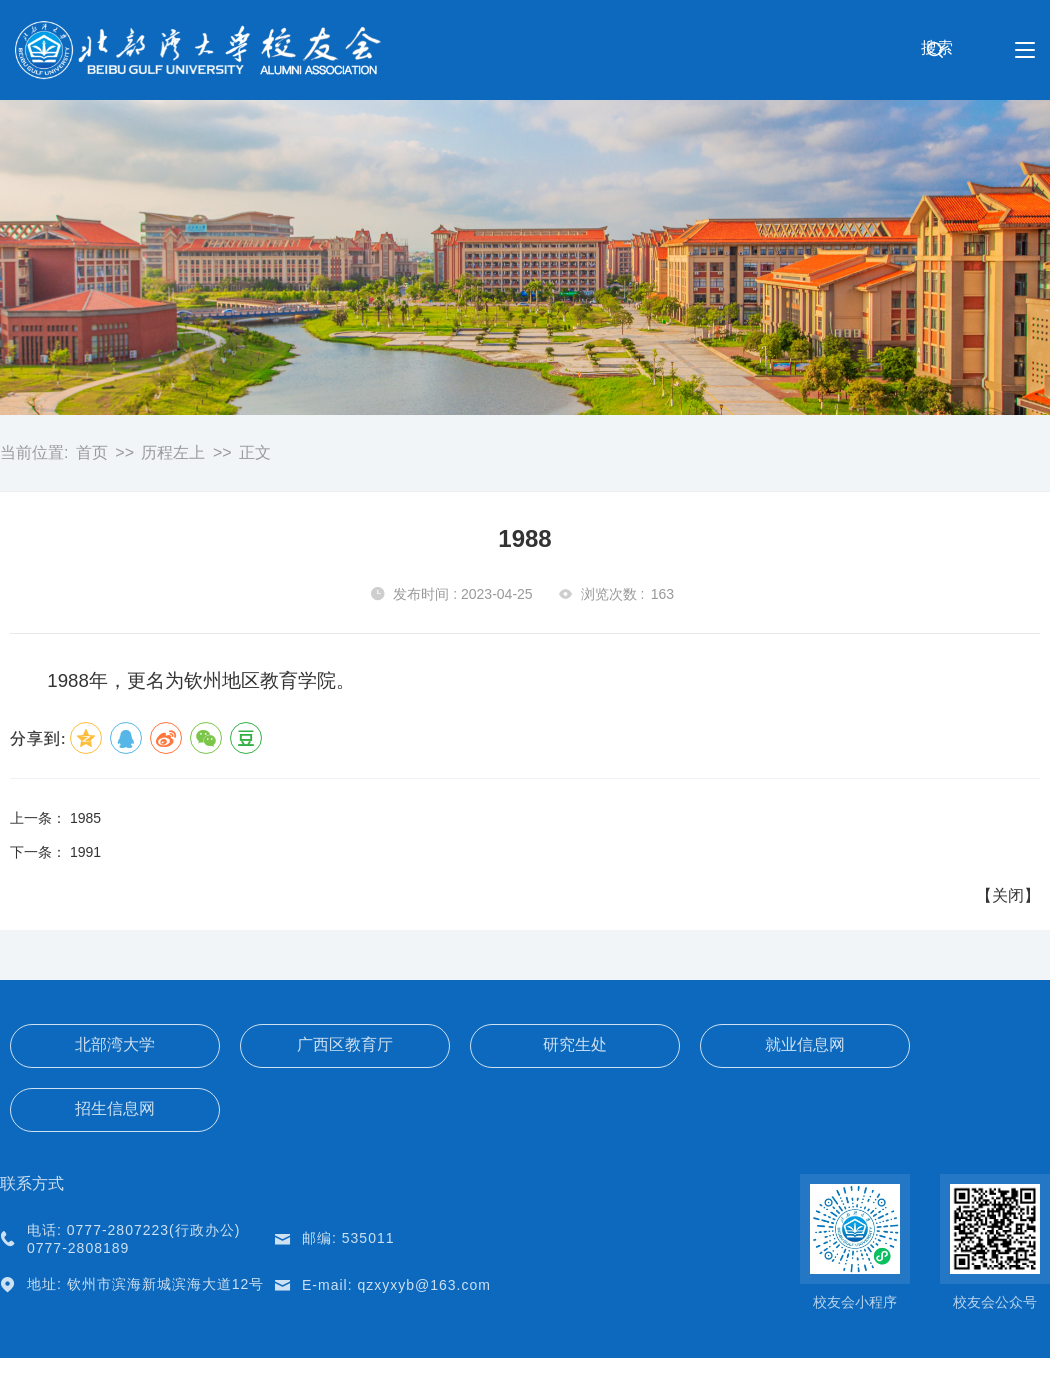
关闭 (1008, 895)
